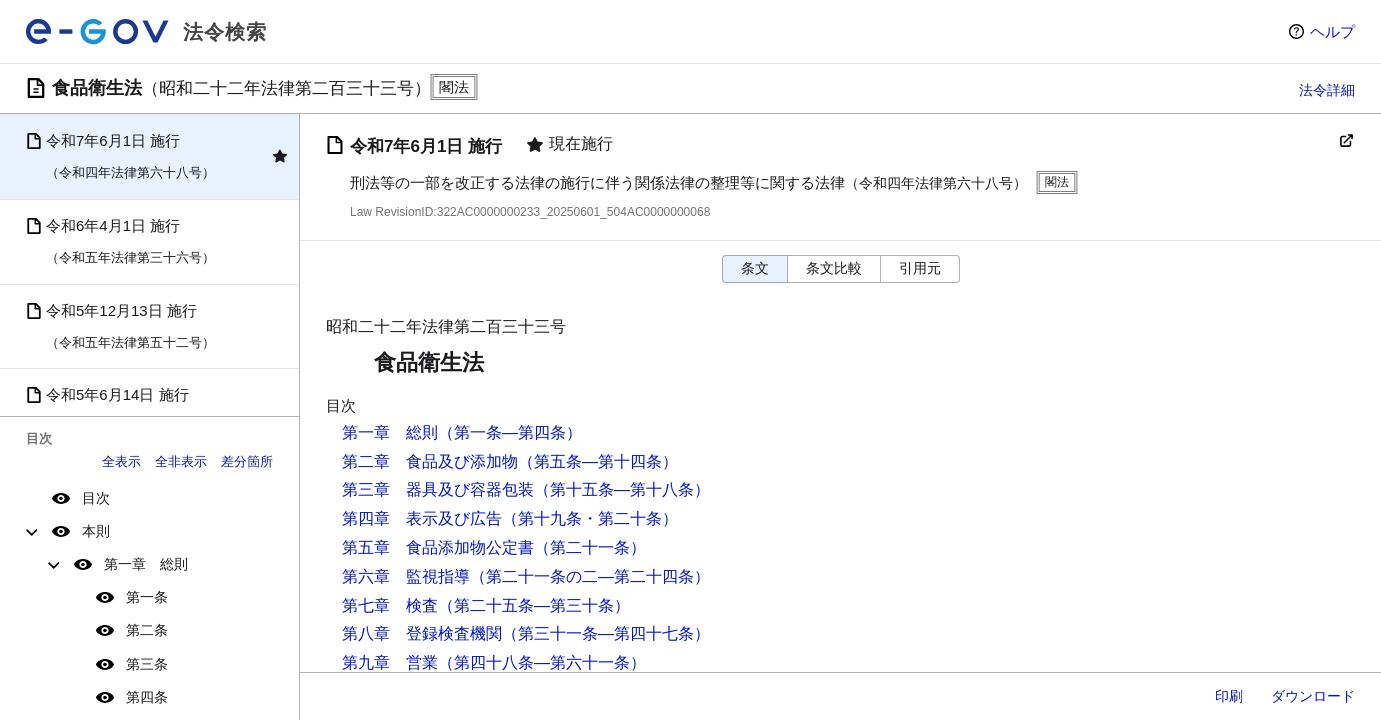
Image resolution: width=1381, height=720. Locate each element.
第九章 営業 (390, 662)
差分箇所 (247, 461)
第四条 (147, 697)
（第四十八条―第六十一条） (542, 662)
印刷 (1229, 696)
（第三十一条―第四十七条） (606, 633)
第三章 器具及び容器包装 (438, 489)
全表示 (121, 461)
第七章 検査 (390, 605)
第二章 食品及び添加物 (430, 461)
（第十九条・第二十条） (590, 518)
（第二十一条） (590, 547)
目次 (96, 498)
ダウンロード (1313, 696)
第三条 (147, 664)
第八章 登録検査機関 (422, 633)
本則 (96, 531)
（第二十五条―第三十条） (534, 605)
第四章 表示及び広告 (422, 518)
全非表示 (181, 461)
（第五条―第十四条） (598, 461)
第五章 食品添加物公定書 (438, 547)
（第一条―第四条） (510, 432)
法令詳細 (1327, 90)
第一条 (147, 597)
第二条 (147, 630)
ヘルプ (1332, 31)
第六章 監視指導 (406, 576)
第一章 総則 (146, 564)
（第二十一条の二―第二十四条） (590, 576)
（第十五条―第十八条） (622, 489)
